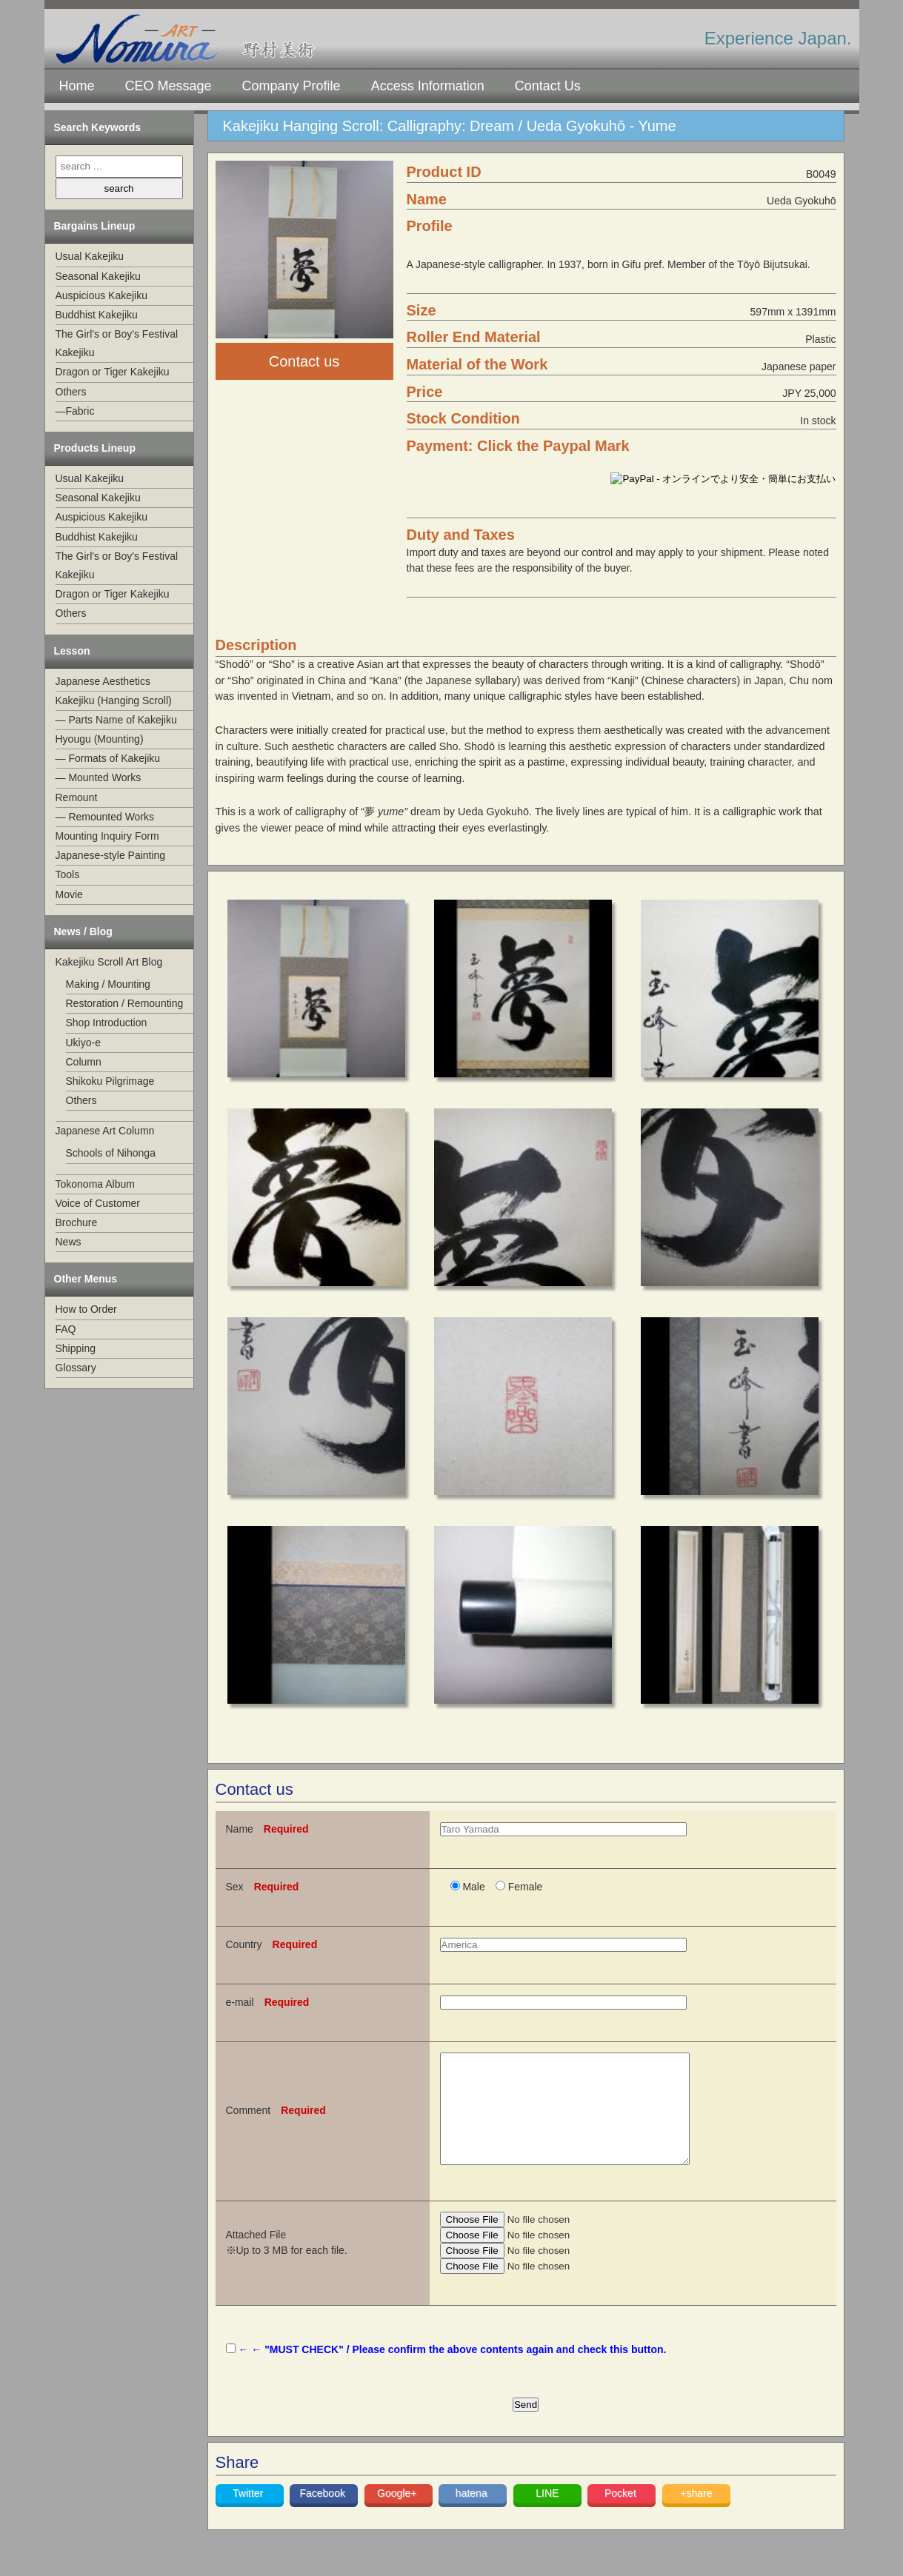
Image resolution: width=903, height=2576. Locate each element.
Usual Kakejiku (90, 256)
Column (83, 1062)
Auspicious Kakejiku (102, 295)
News (68, 1242)
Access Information (427, 85)
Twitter (249, 2515)
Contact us (304, 361)
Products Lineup (95, 448)
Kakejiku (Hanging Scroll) (114, 700)
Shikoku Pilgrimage (110, 1081)
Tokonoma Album (95, 1184)
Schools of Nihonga (111, 1153)
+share (696, 2515)
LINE (547, 2515)
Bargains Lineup (95, 226)
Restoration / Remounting (125, 1003)
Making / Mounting (108, 984)
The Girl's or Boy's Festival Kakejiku (117, 343)
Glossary (76, 1368)
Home (77, 85)
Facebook (323, 2515)
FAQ (66, 1329)
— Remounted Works (105, 817)
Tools (68, 874)
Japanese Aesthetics (103, 681)
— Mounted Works (98, 777)
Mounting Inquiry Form (107, 836)
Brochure (77, 1222)
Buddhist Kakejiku (97, 315)
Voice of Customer (98, 1203)
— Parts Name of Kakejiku (116, 720)
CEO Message (168, 85)
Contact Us (548, 85)
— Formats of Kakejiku (108, 758)
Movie (69, 894)
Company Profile (291, 85)
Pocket (621, 2515)
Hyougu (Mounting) (100, 739)
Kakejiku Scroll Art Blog (109, 962)
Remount (77, 797)
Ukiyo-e (83, 1042)
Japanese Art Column (105, 1131)
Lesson (72, 651)
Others (71, 392)
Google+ (398, 2515)
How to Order (86, 1309)
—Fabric (75, 411)
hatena (473, 2515)
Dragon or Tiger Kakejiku (113, 372)
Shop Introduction (106, 1022)
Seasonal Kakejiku (98, 276)
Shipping (76, 1348)
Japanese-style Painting (111, 855)
